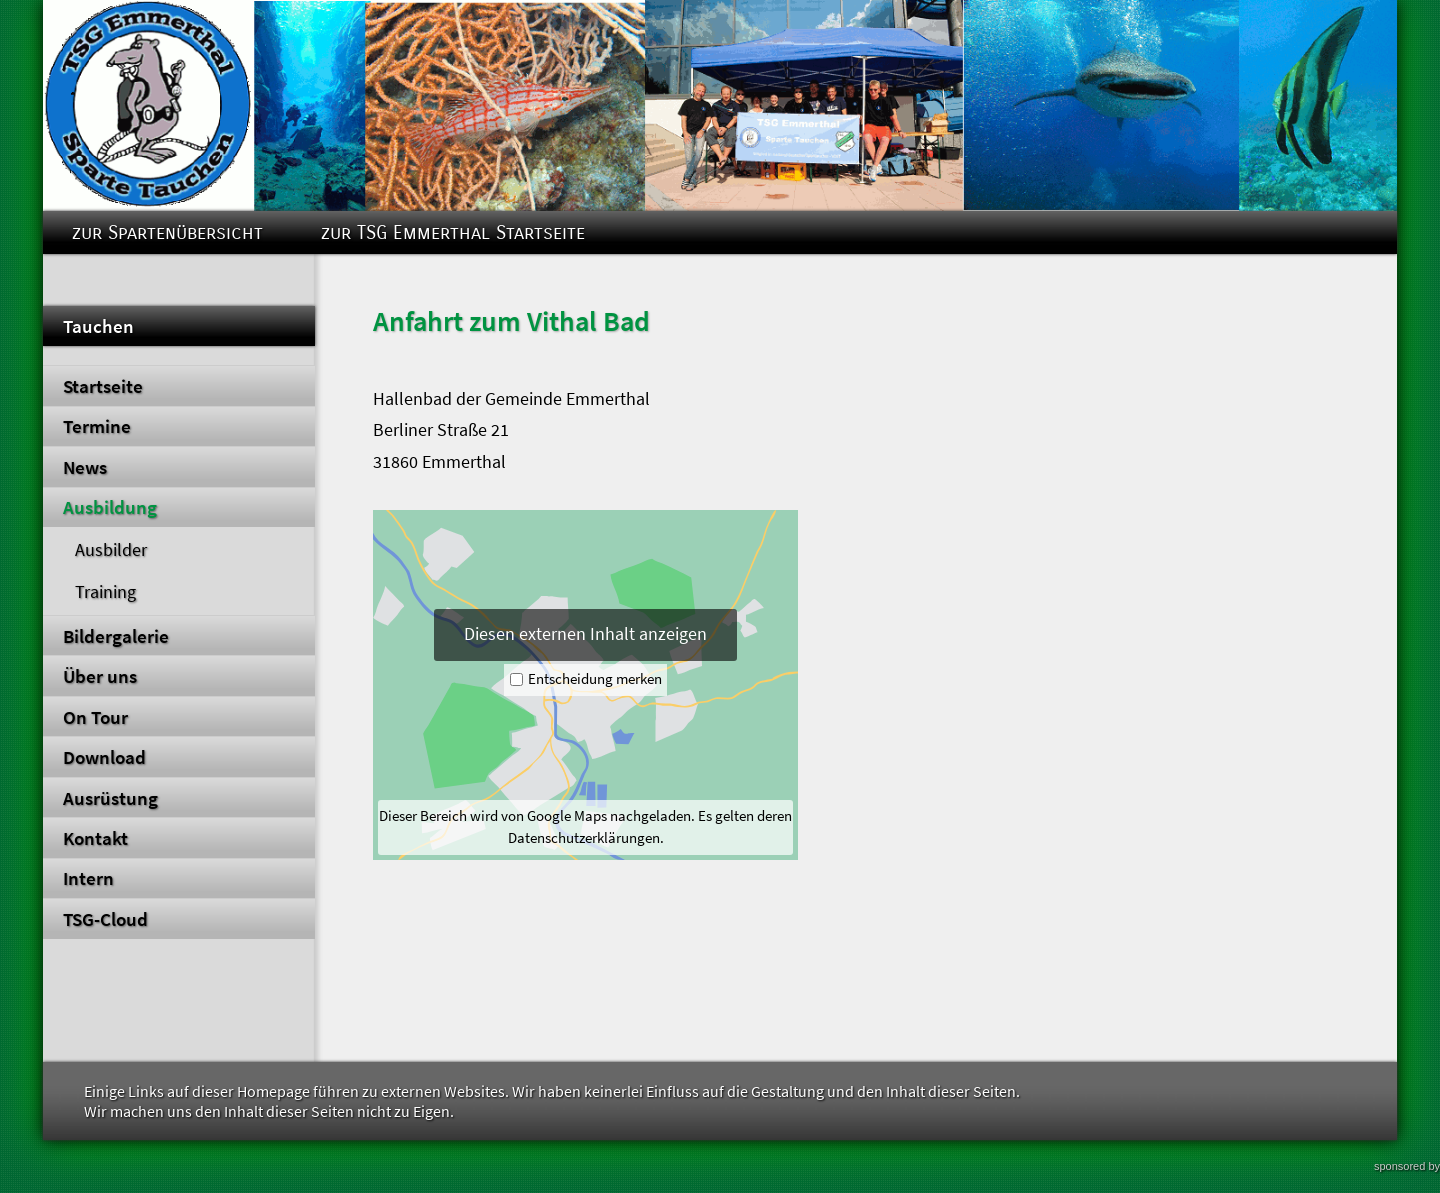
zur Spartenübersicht (167, 232)
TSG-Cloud (105, 919)
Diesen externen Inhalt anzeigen (585, 634)
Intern (88, 878)
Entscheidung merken (595, 679)
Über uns (100, 676)
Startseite (103, 386)
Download (104, 757)
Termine (97, 426)
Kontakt (95, 838)
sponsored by (1407, 1166)
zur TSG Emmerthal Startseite (453, 232)
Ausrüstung (110, 798)
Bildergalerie (116, 636)
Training (105, 592)
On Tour (95, 717)
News (85, 467)
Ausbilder (111, 550)
